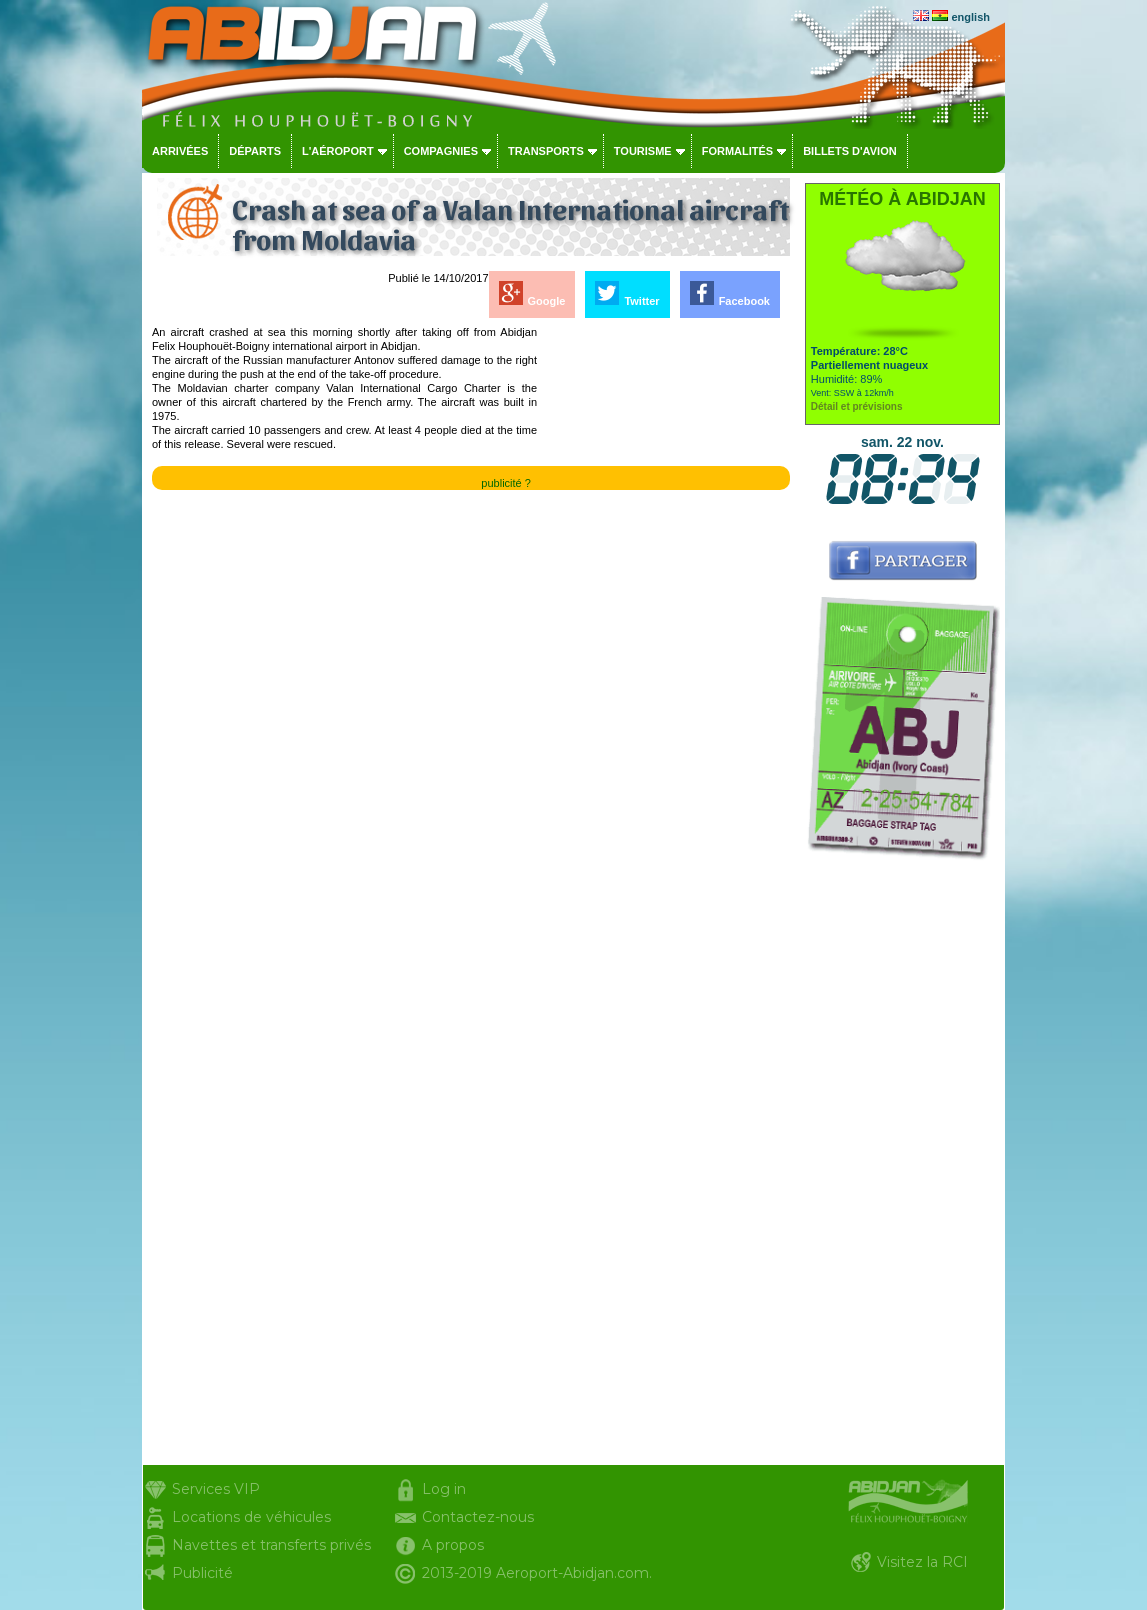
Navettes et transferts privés (271, 1545)
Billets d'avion (849, 151)
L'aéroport (338, 151)
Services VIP (216, 1489)
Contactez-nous (478, 1517)
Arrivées (180, 151)
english (970, 17)
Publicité (202, 1573)
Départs (255, 151)
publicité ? (506, 483)
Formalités (738, 151)
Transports (546, 151)
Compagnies (441, 151)
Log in (444, 1489)
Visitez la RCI (922, 1562)
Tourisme (643, 151)
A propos (453, 1545)
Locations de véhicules (251, 1517)
